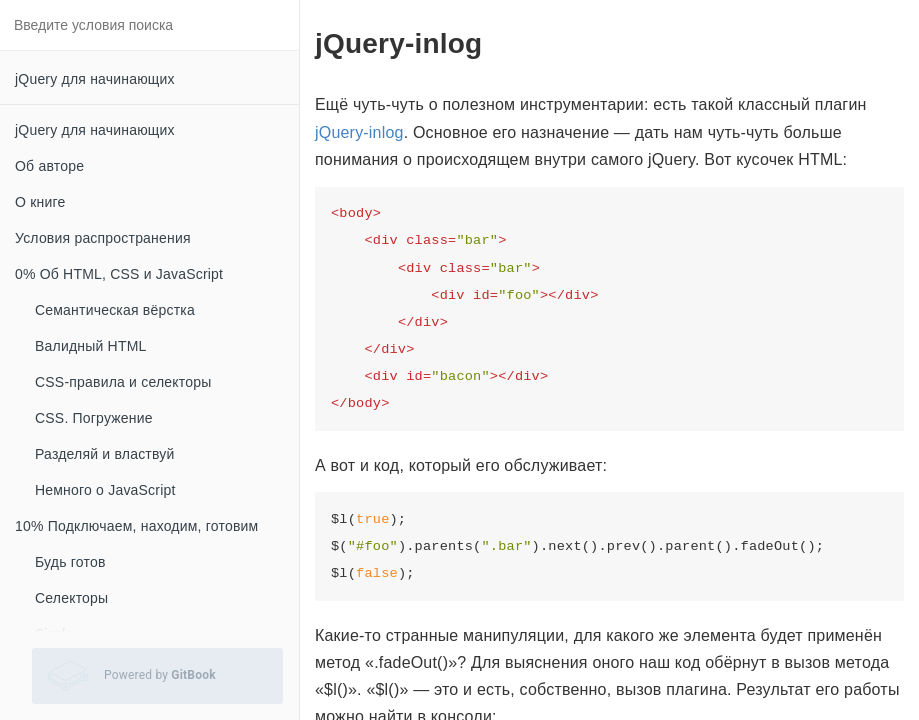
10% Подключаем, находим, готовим (136, 526)
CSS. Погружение (94, 418)
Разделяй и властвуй (105, 454)
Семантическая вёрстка (115, 310)
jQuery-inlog (359, 132)
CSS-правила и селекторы (123, 382)
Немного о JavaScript (105, 490)
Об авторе (49, 166)
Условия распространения (103, 238)
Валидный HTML (91, 346)
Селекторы (71, 598)
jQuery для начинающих (95, 79)
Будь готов (70, 562)
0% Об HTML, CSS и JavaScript (119, 274)
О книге (40, 202)
